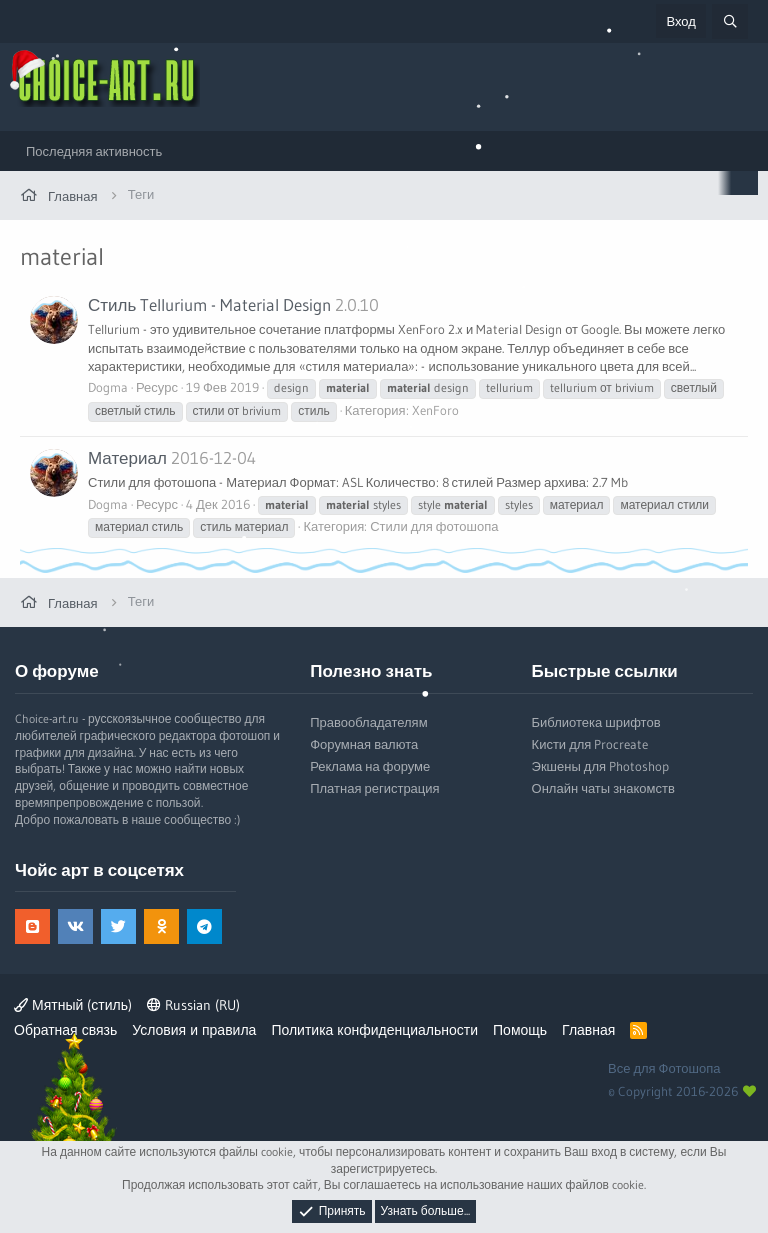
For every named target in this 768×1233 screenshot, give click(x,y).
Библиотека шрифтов (596, 722)
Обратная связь (65, 1030)
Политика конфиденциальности (374, 1030)
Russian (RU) (193, 1005)
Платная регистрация (374, 788)
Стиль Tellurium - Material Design (209, 304)
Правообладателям (368, 722)
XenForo (435, 410)
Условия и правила (194, 1030)
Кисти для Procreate (590, 744)
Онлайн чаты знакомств (603, 788)
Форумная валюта (364, 744)
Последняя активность (94, 151)
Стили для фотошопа (434, 526)
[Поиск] (730, 21)
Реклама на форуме (370, 766)
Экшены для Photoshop (600, 766)
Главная (588, 1030)
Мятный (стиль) (73, 1005)
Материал (127, 457)
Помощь (520, 1030)
